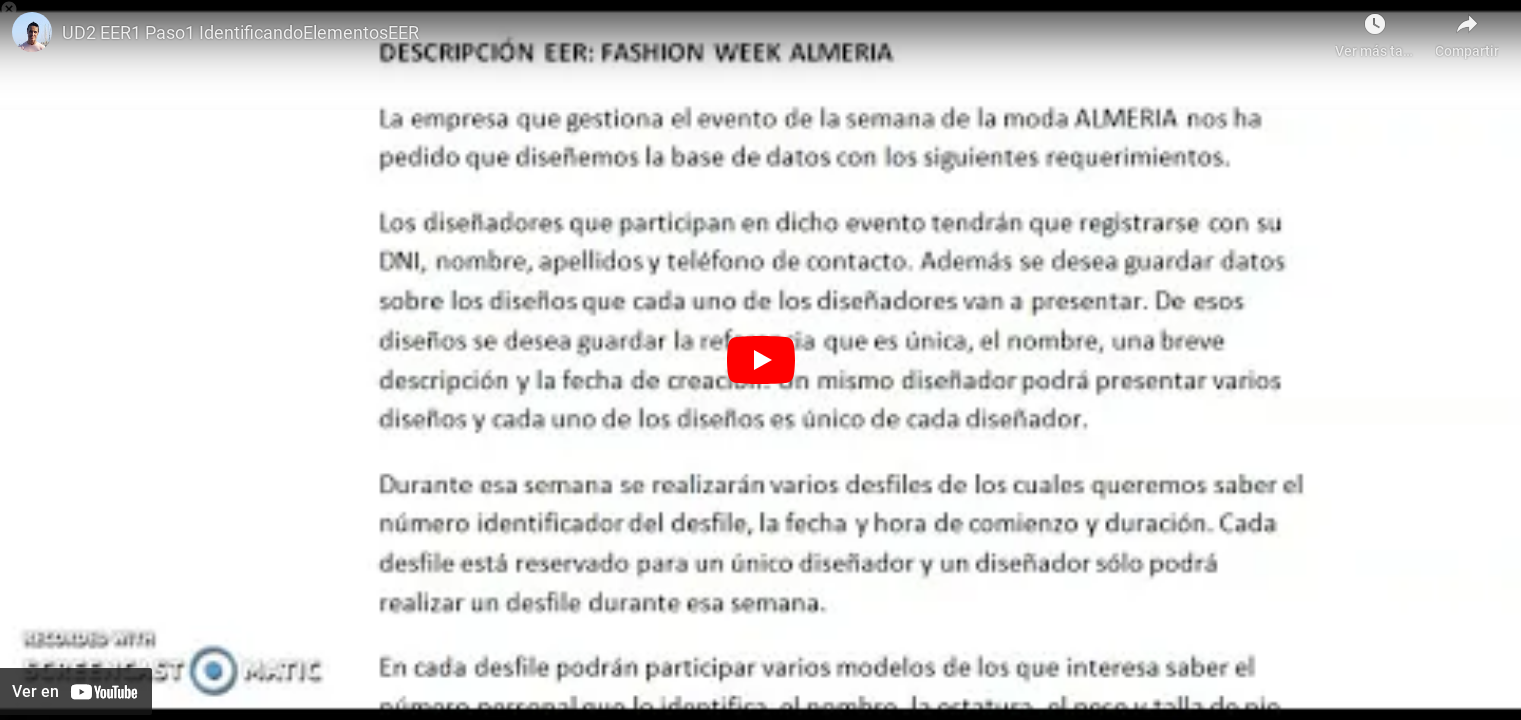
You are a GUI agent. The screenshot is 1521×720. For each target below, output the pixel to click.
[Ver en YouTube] (76, 691)
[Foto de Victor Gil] (32, 32)
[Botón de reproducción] (761, 360)
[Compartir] (1467, 30)
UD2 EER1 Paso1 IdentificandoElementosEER (240, 32)
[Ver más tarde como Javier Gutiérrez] (1375, 30)
